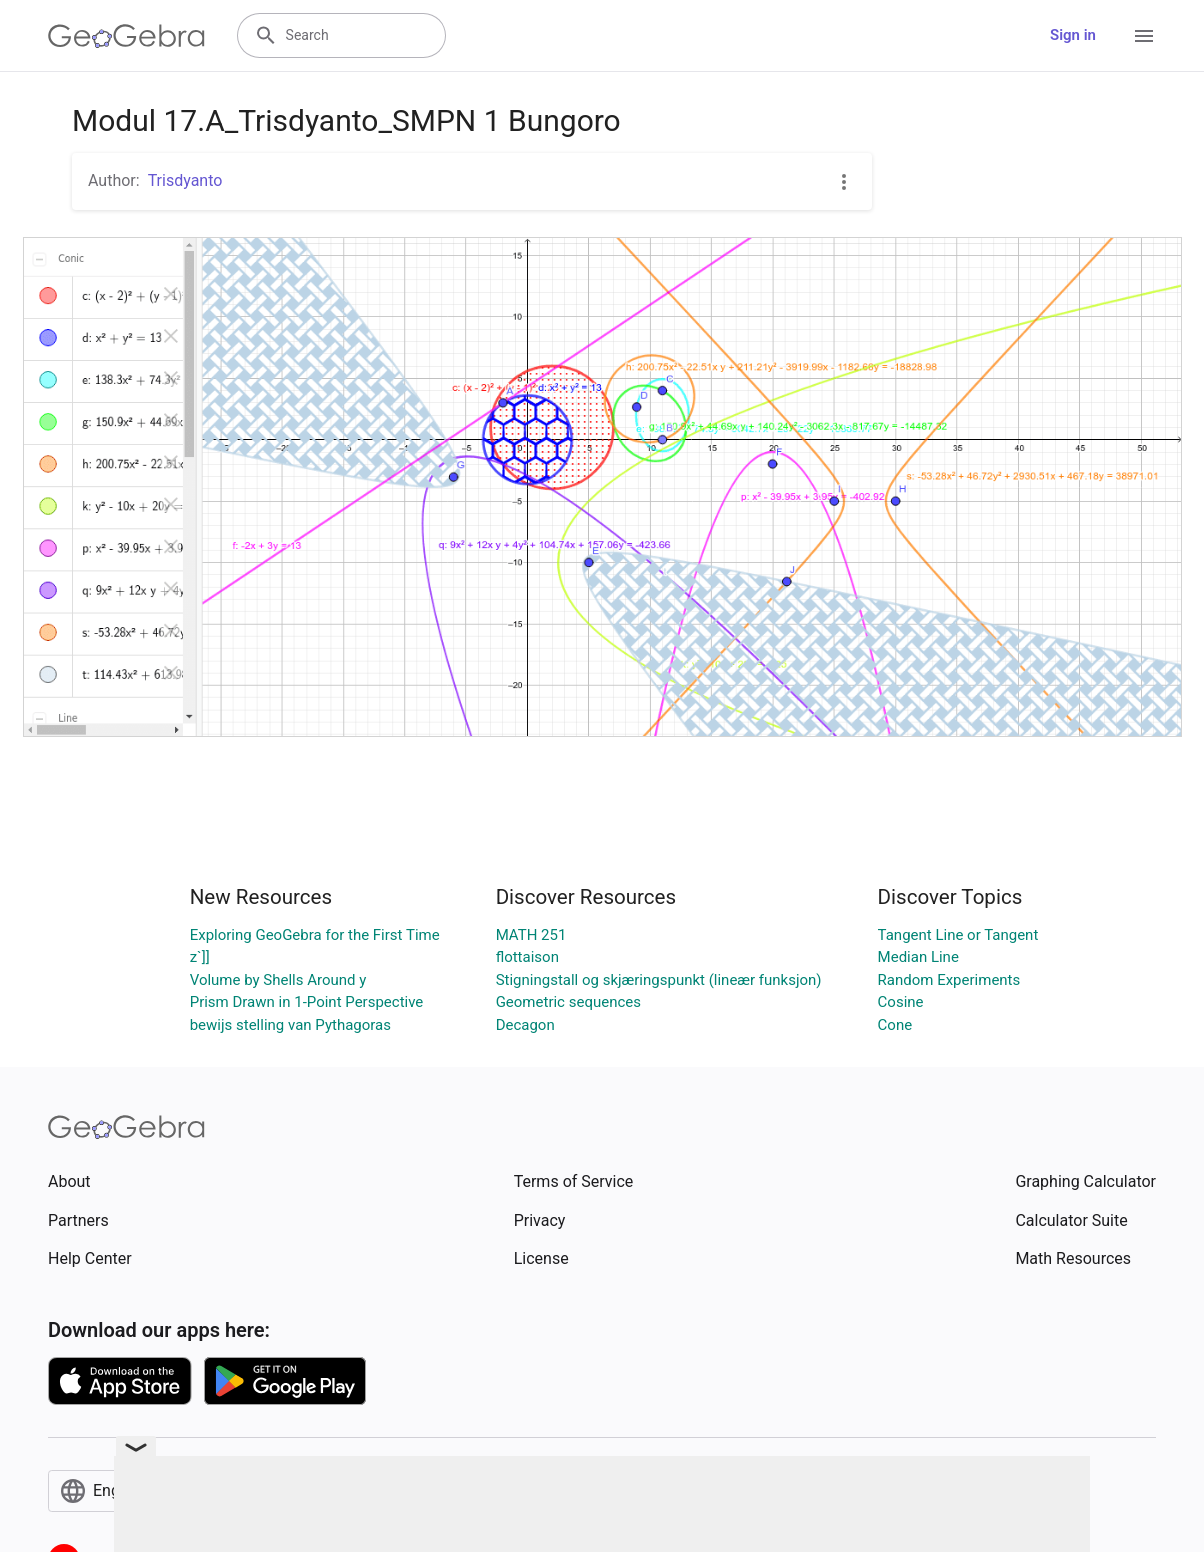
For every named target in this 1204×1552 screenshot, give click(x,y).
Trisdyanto (185, 180)
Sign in (1073, 35)
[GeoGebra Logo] (126, 36)
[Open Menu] (1144, 36)
